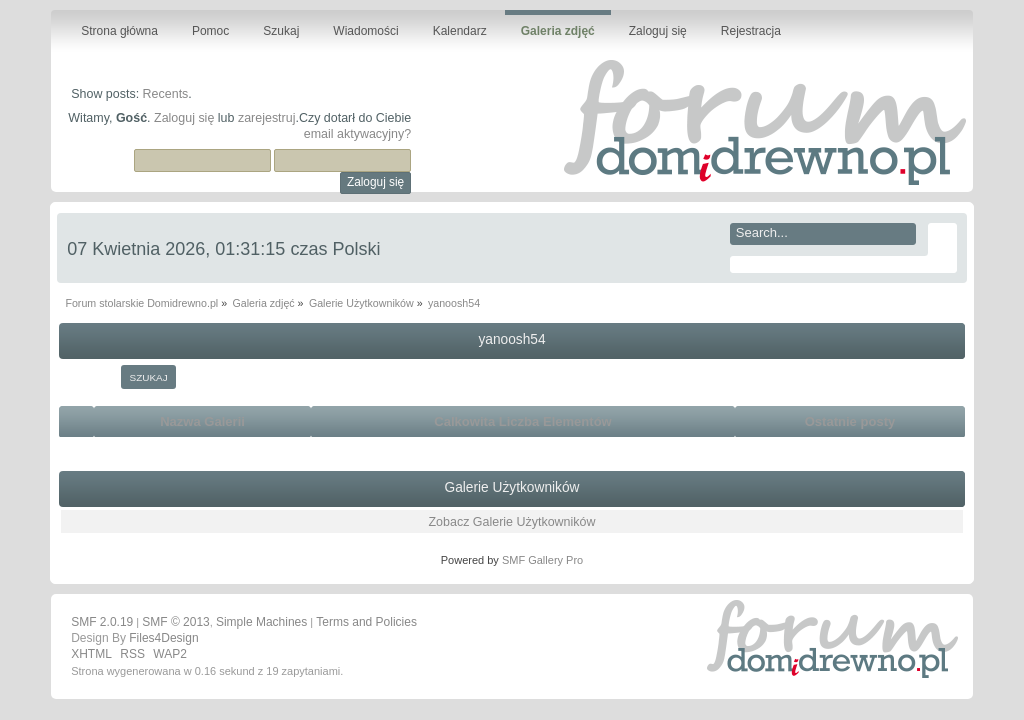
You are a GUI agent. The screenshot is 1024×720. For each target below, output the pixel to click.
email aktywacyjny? (357, 134)
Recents (166, 94)
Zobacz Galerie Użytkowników (511, 522)
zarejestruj (267, 118)
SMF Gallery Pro (542, 560)
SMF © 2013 (176, 622)
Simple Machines (261, 622)
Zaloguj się (184, 118)
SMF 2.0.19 (102, 622)
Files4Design (163, 638)
